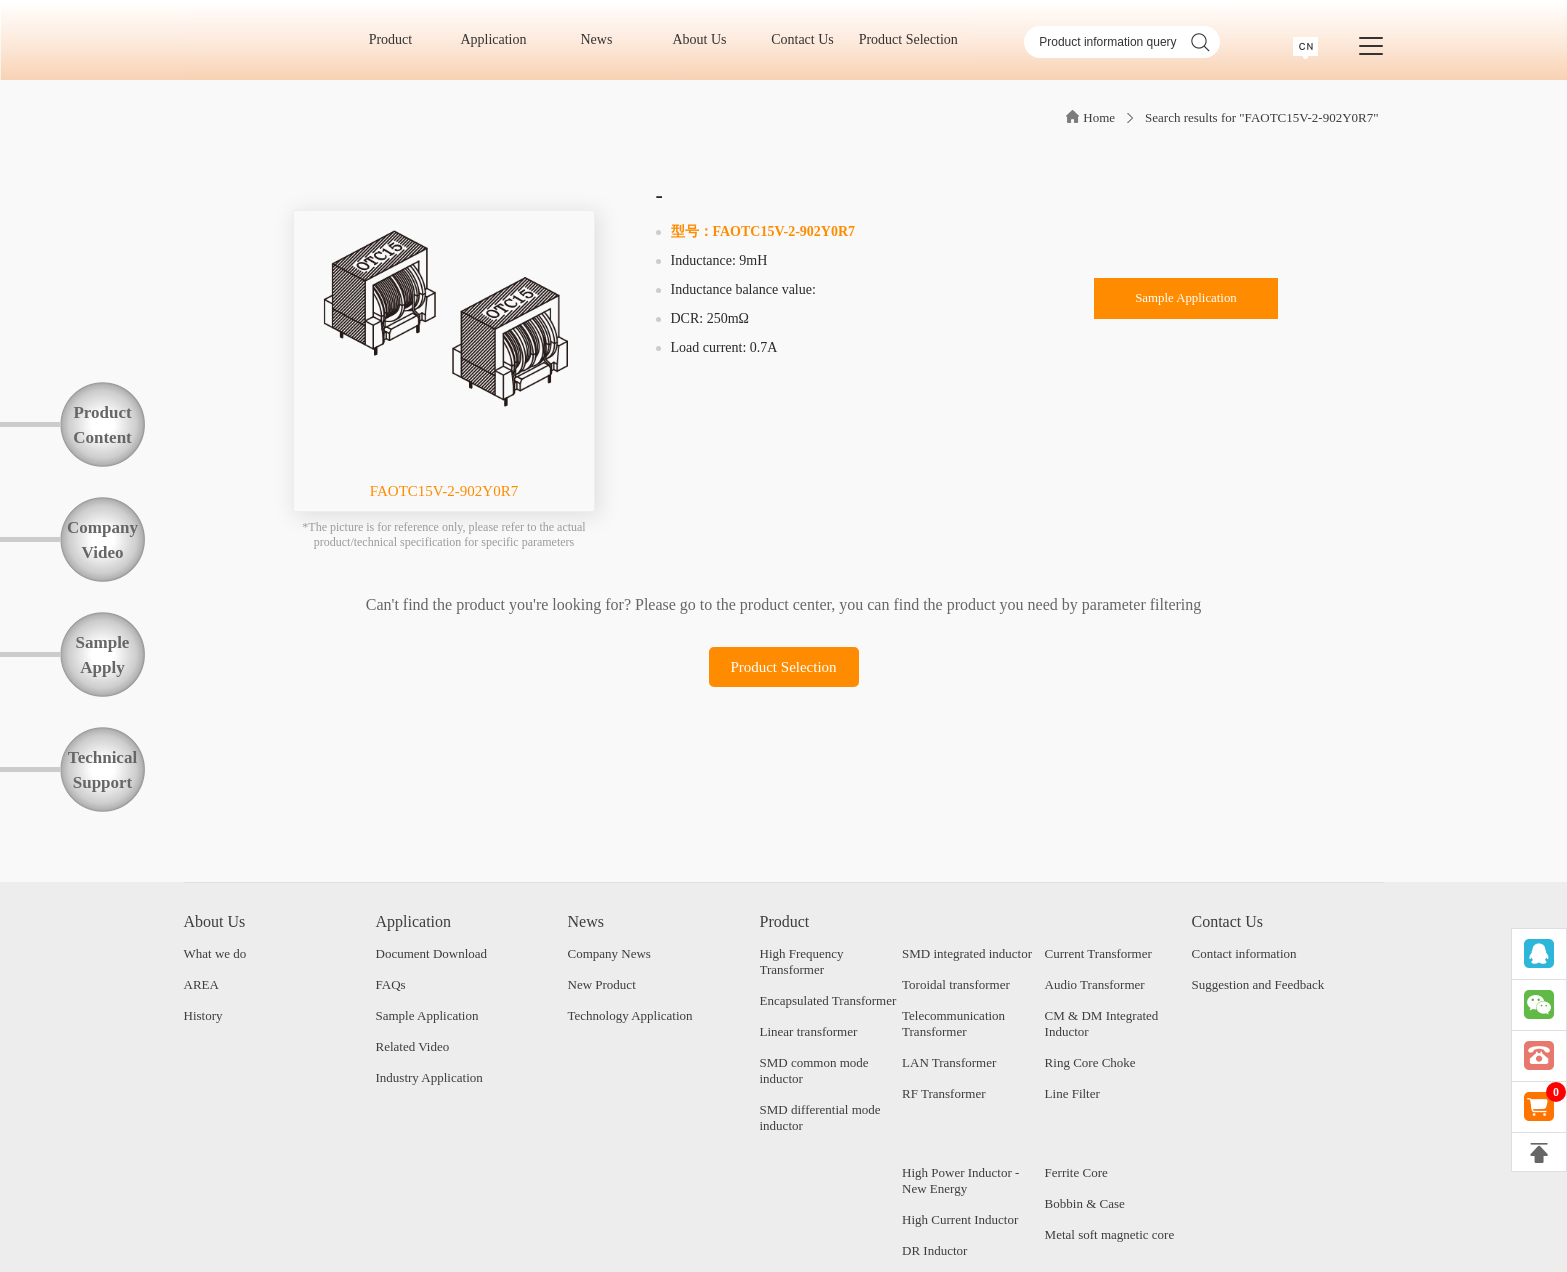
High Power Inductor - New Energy (960, 1180)
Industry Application (429, 1077)
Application (500, 39)
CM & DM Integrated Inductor (1102, 1023)
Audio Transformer (1095, 984)
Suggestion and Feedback (1258, 984)
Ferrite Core (1076, 1172)
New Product (602, 984)
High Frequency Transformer (802, 961)
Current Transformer (1098, 953)
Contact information (1244, 953)
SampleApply (103, 655)
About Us (706, 39)
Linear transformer (809, 1031)
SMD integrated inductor (967, 953)
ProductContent (102, 425)
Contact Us (809, 39)
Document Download (432, 953)
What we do (215, 953)
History (203, 1015)
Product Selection (908, 39)
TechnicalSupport (102, 770)
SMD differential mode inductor (820, 1117)
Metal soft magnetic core (1110, 1234)
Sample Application (1186, 301)
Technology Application (630, 1015)
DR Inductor (934, 1250)
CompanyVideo (102, 540)
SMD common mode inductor (814, 1070)
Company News (609, 953)
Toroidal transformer (956, 984)
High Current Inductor (960, 1219)
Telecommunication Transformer (953, 1023)
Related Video (413, 1046)
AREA (201, 984)
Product (397, 39)
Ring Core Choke (1090, 1062)
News (603, 39)
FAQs (391, 984)
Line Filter (1072, 1093)
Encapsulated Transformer (828, 1000)
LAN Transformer (949, 1062)
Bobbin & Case (1085, 1203)
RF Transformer (943, 1093)
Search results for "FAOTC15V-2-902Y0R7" (1261, 117)
